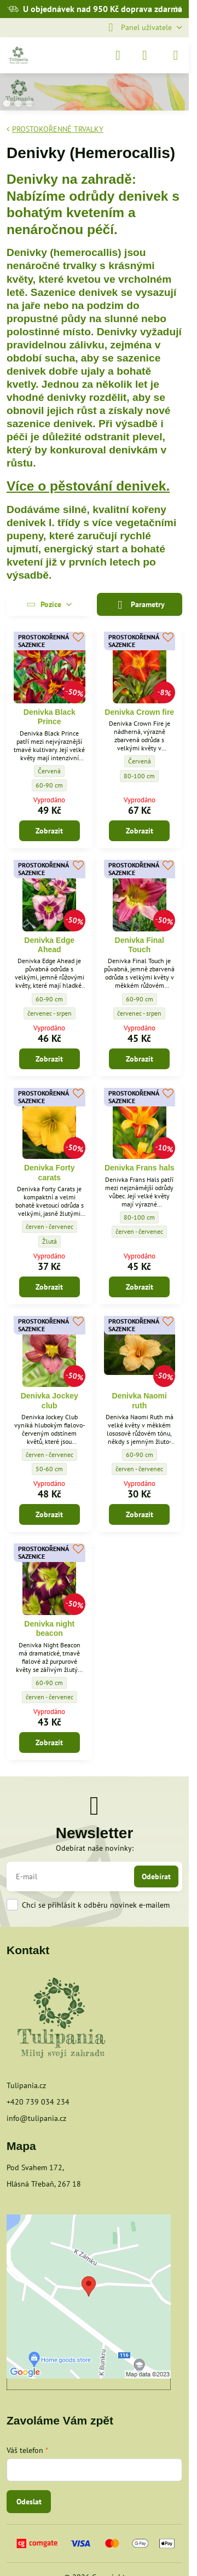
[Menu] (176, 55)
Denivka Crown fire (139, 712)
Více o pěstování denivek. (88, 486)
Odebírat (156, 1876)
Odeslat (29, 2502)
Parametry (139, 605)
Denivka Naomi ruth (139, 1400)
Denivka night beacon (49, 1628)
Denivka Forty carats (49, 1172)
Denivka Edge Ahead (49, 945)
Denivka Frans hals (140, 1167)
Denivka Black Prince (50, 717)
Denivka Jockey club (49, 1400)
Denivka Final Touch (139, 945)
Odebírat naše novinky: (95, 1848)
